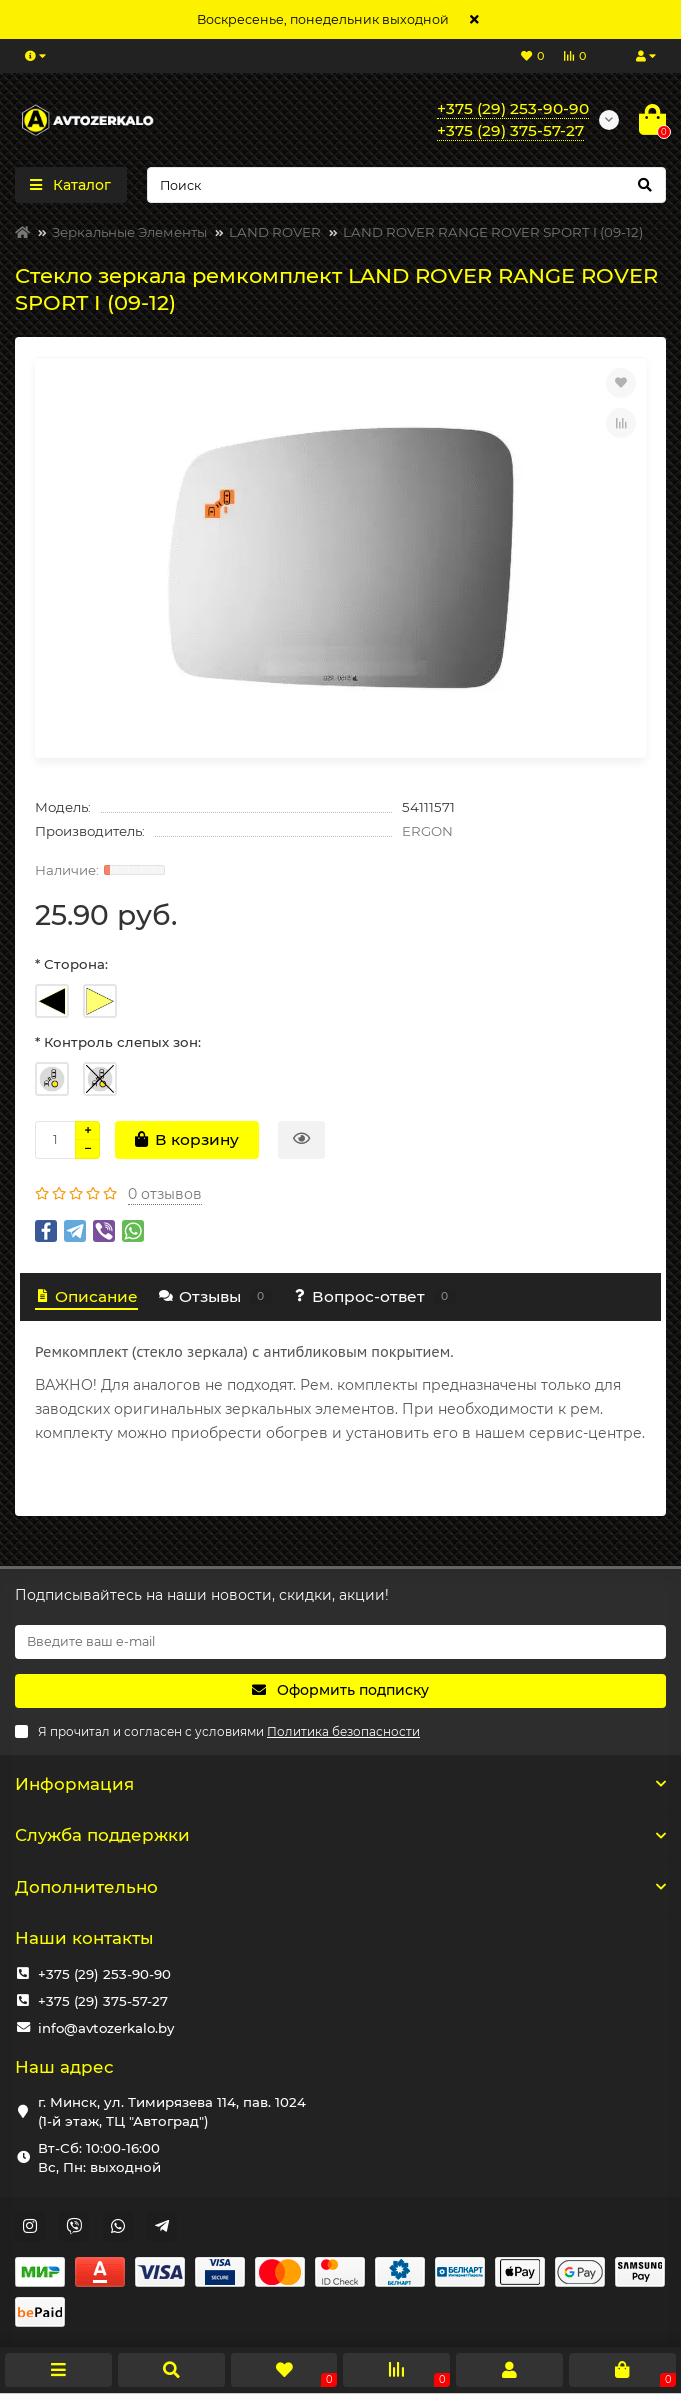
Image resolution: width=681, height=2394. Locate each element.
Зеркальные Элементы (129, 232)
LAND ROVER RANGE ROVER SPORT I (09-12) (493, 232)
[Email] (340, 1642)
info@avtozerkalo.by (106, 2028)
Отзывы (214, 1296)
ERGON (427, 831)
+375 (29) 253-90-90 (104, 1974)
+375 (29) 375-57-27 (103, 2001)
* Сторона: (71, 964)
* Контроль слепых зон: (118, 1042)
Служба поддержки (340, 1835)
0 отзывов (165, 1194)
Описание (86, 1296)
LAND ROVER (275, 232)
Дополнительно (340, 1887)
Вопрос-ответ (374, 1296)
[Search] (407, 185)
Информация (340, 1784)
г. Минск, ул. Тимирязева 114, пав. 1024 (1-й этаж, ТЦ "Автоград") (172, 2111)
